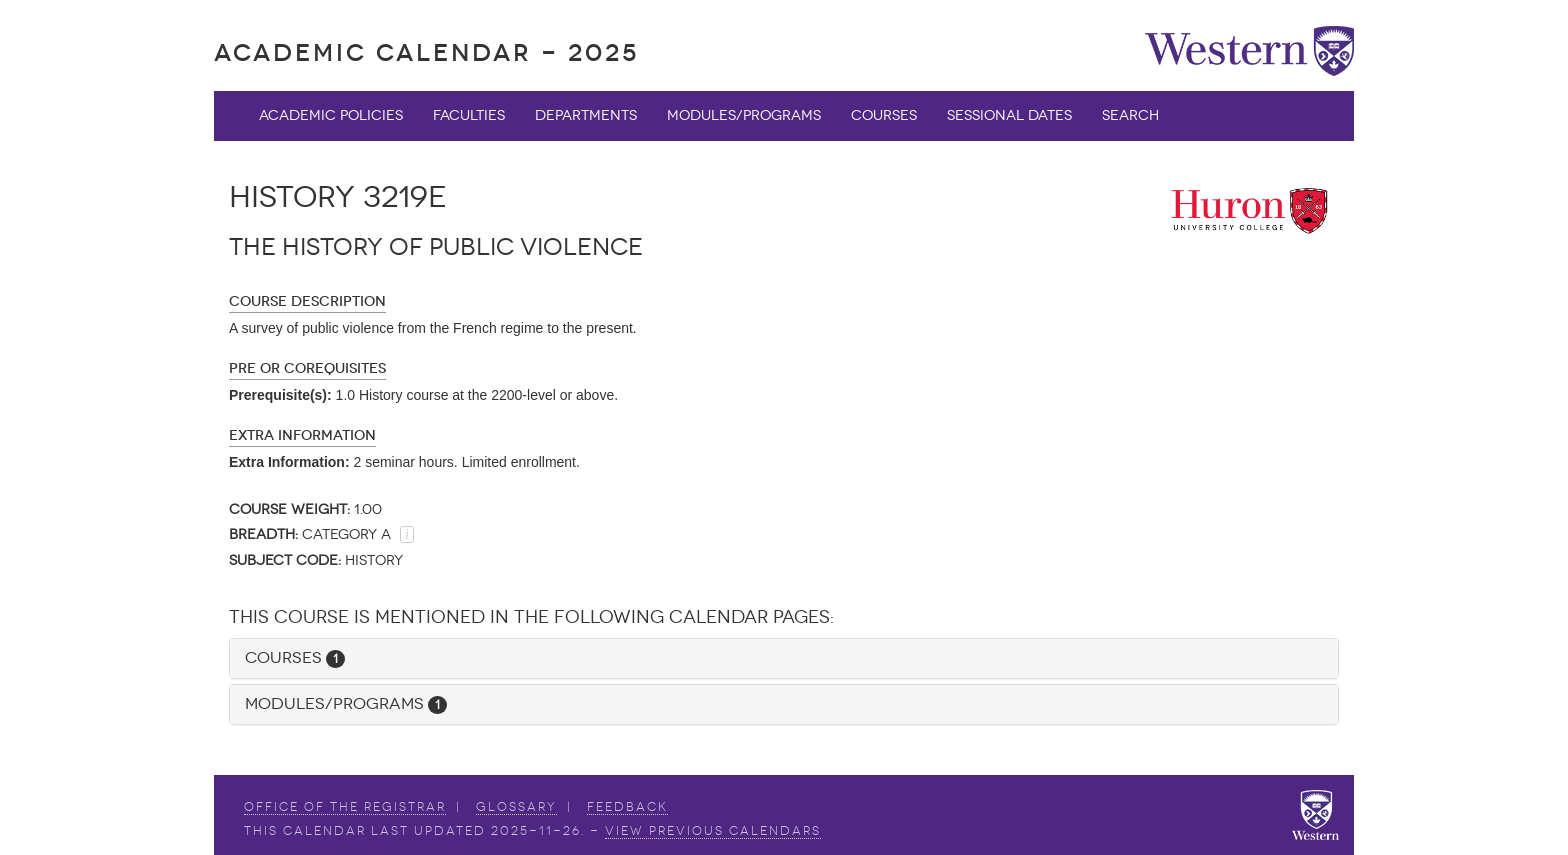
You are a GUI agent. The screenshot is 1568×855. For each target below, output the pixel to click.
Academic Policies (331, 115)
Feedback (627, 807)
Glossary (516, 807)
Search (1130, 115)
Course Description (307, 301)
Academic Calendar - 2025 (426, 52)
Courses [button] (295, 657)
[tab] (784, 658)
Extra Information (302, 435)
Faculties (469, 115)
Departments (586, 115)
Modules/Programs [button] (346, 703)
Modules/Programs (744, 115)
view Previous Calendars (713, 831)
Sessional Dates (1009, 115)
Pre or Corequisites (307, 368)
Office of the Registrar (345, 807)
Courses (884, 115)
